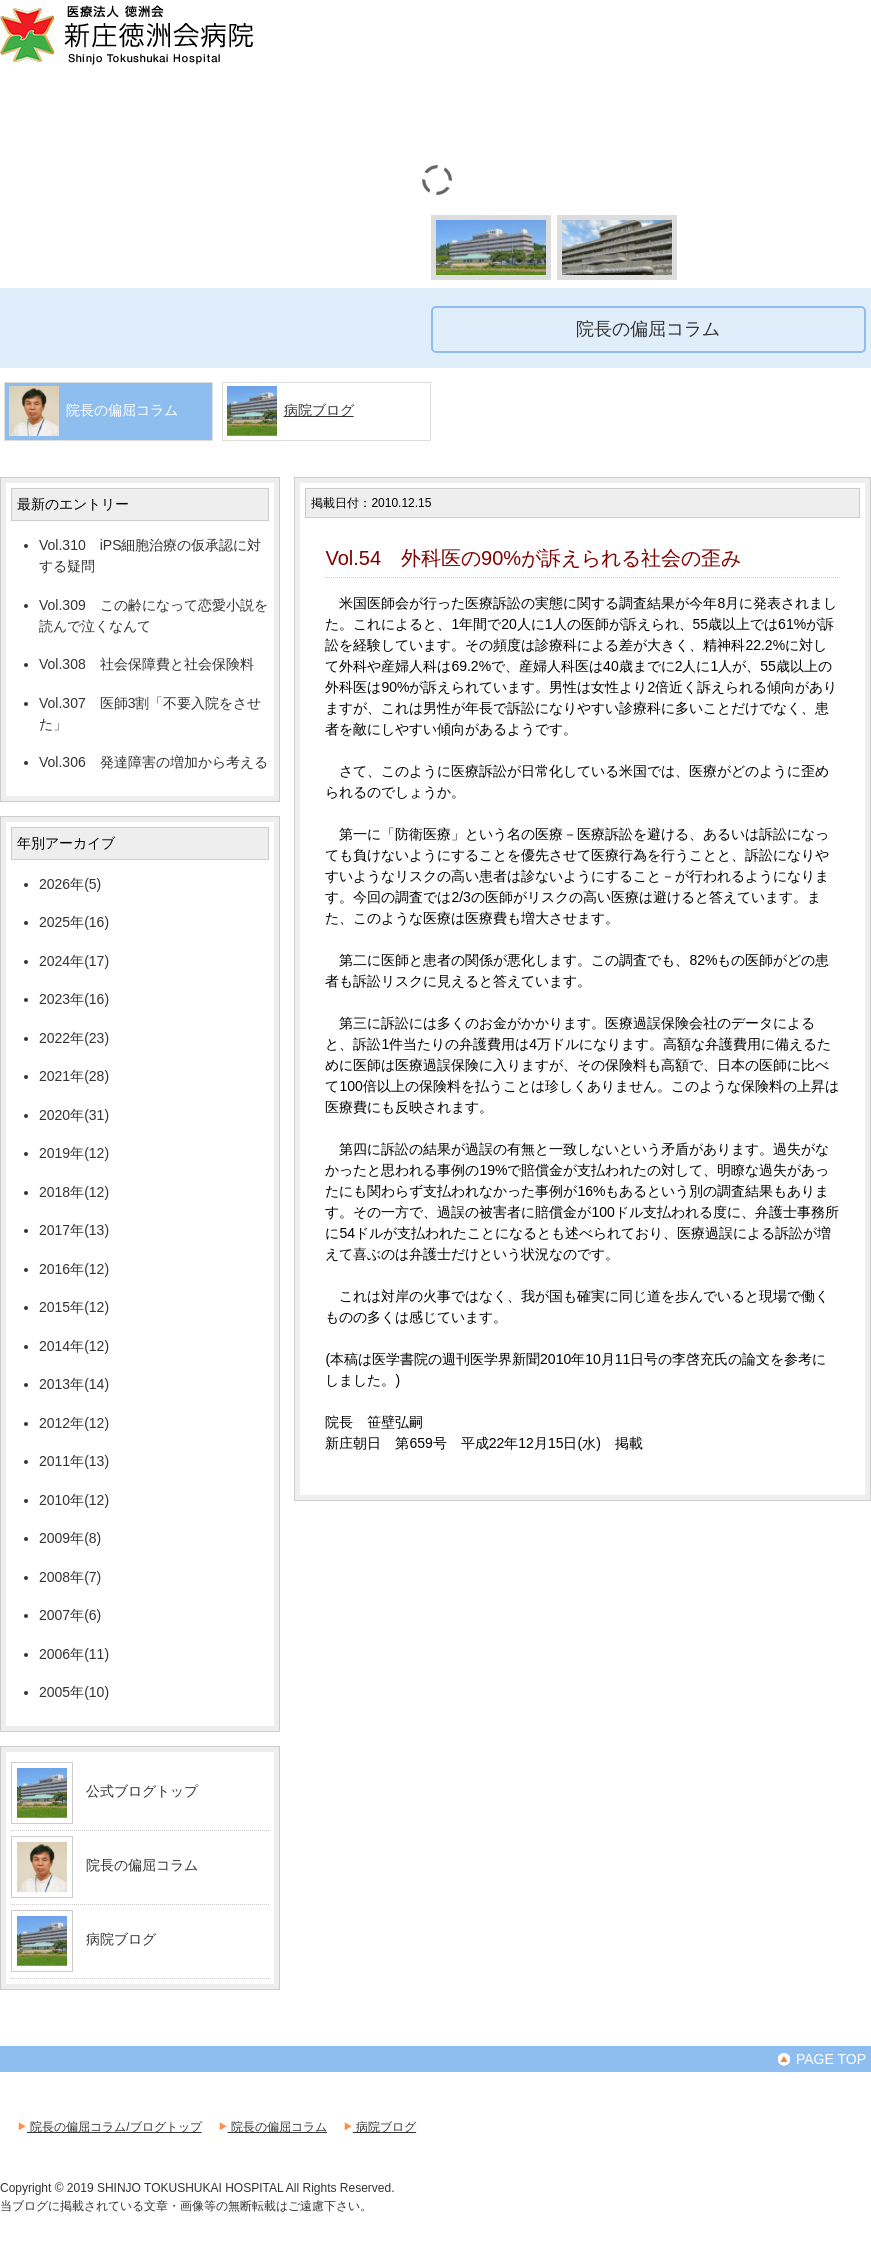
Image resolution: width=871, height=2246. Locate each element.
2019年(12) (74, 1153)
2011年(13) (74, 1461)
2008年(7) (70, 1577)
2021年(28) (74, 1076)
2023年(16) (74, 999)
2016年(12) (74, 1269)
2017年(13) (74, 1230)
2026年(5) (70, 884)
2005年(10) (74, 1692)
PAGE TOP (821, 2059)
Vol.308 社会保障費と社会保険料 (146, 664)
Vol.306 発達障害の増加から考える (153, 762)
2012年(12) (74, 1423)
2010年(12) (74, 1500)
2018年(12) (74, 1192)
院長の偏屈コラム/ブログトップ (108, 2127)
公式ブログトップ (142, 1791)
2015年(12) (74, 1307)
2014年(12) (74, 1346)
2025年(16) (74, 922)
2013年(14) (74, 1384)
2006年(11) (74, 1654)
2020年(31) (74, 1115)
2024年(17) (74, 961)
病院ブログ (319, 410)
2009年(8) (70, 1538)
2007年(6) (70, 1615)
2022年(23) (74, 1038)
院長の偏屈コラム (142, 1865)
